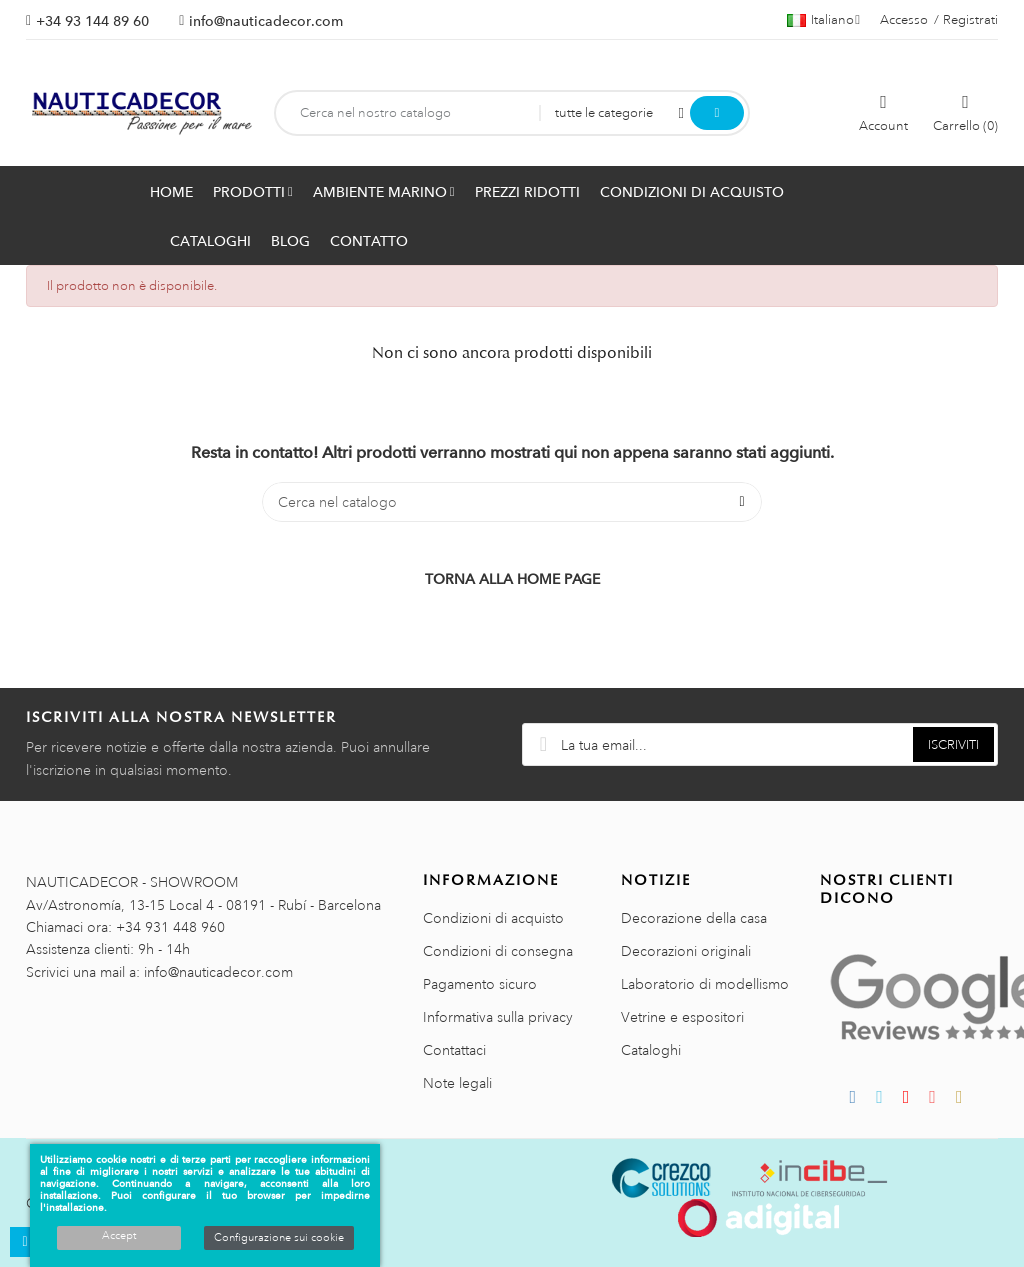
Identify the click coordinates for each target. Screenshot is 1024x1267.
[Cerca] (512, 502)
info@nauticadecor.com (266, 21)
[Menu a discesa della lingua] (823, 20)
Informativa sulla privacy (498, 1017)
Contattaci (454, 1050)
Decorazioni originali (686, 951)
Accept (119, 1236)
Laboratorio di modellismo (705, 984)
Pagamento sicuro (480, 984)
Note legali (457, 1083)
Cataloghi (651, 1050)
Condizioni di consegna (498, 951)
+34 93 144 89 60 (92, 21)
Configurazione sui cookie (279, 1238)
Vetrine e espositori (682, 1017)
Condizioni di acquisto (493, 918)
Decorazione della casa (694, 918)
